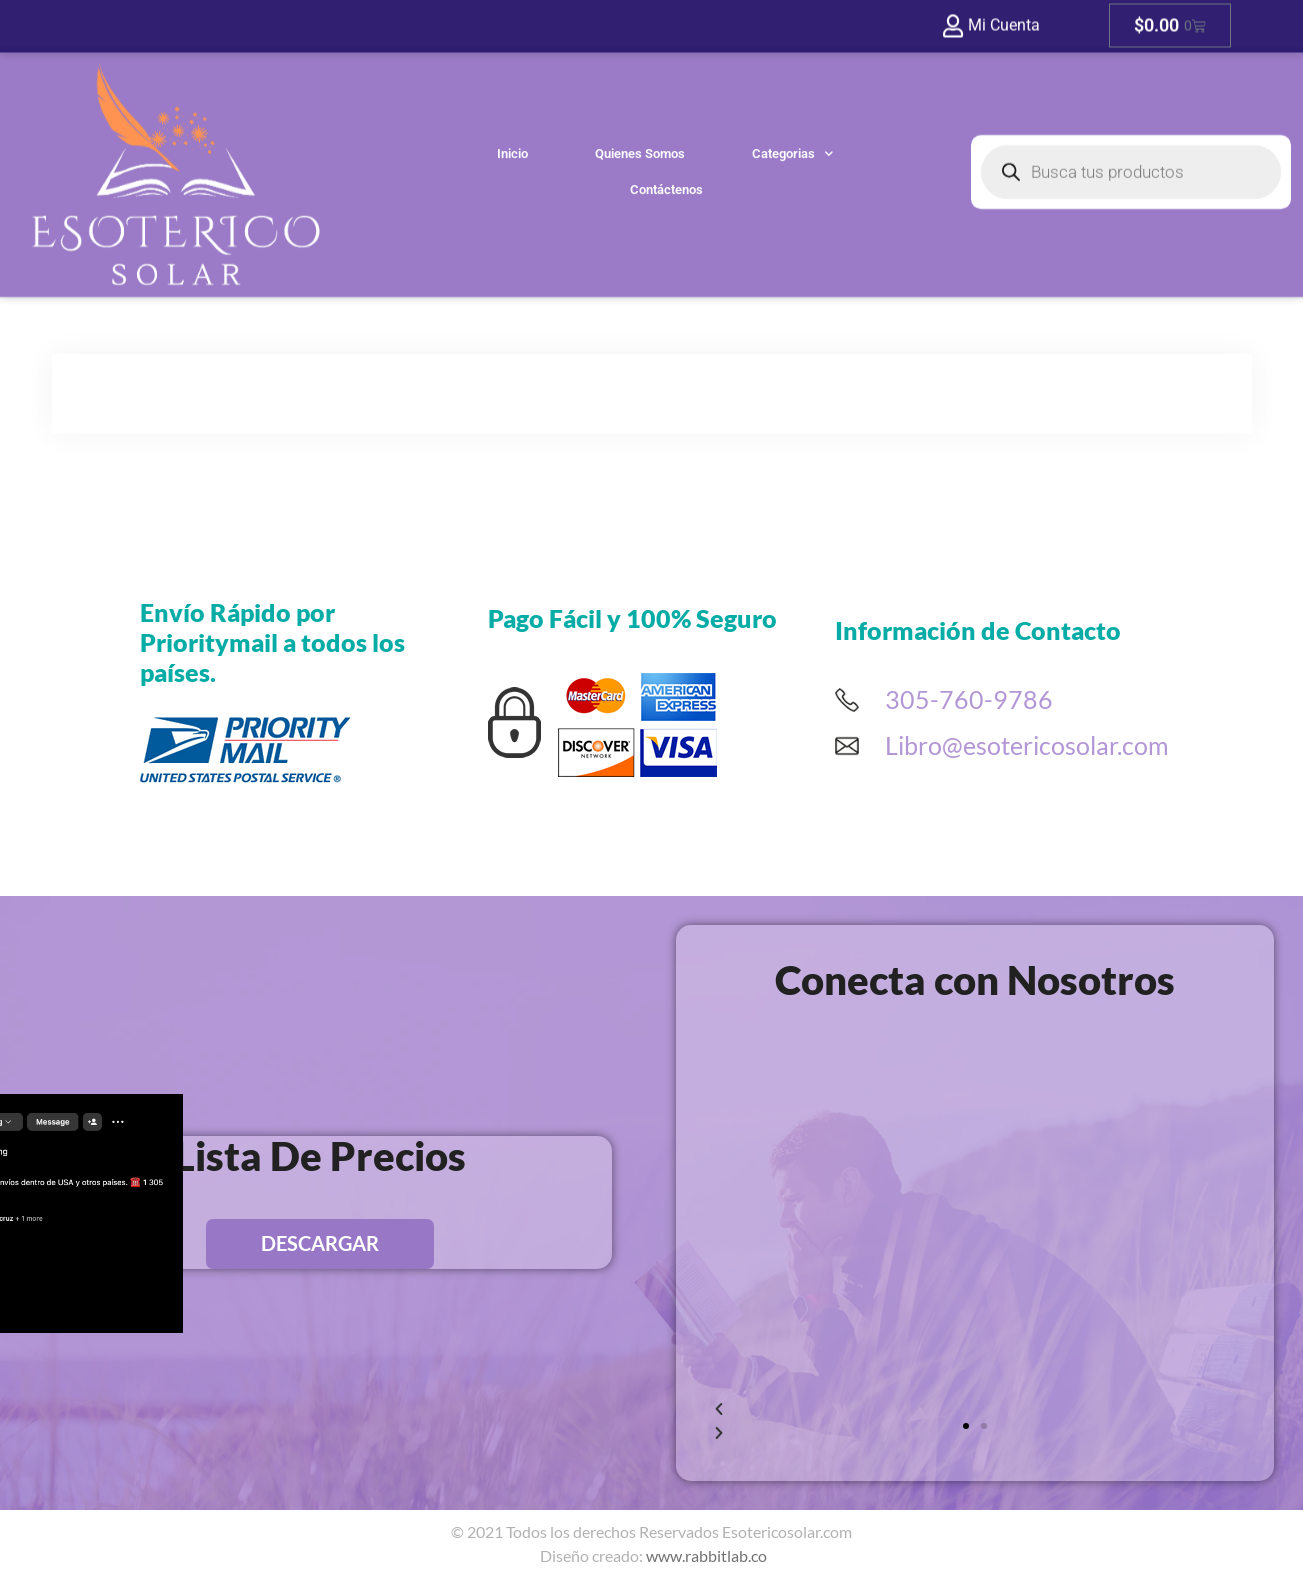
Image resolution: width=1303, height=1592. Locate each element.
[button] (966, 1426)
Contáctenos (666, 134)
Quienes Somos (640, 98)
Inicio (512, 98)
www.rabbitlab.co (706, 1555)
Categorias (792, 98)
